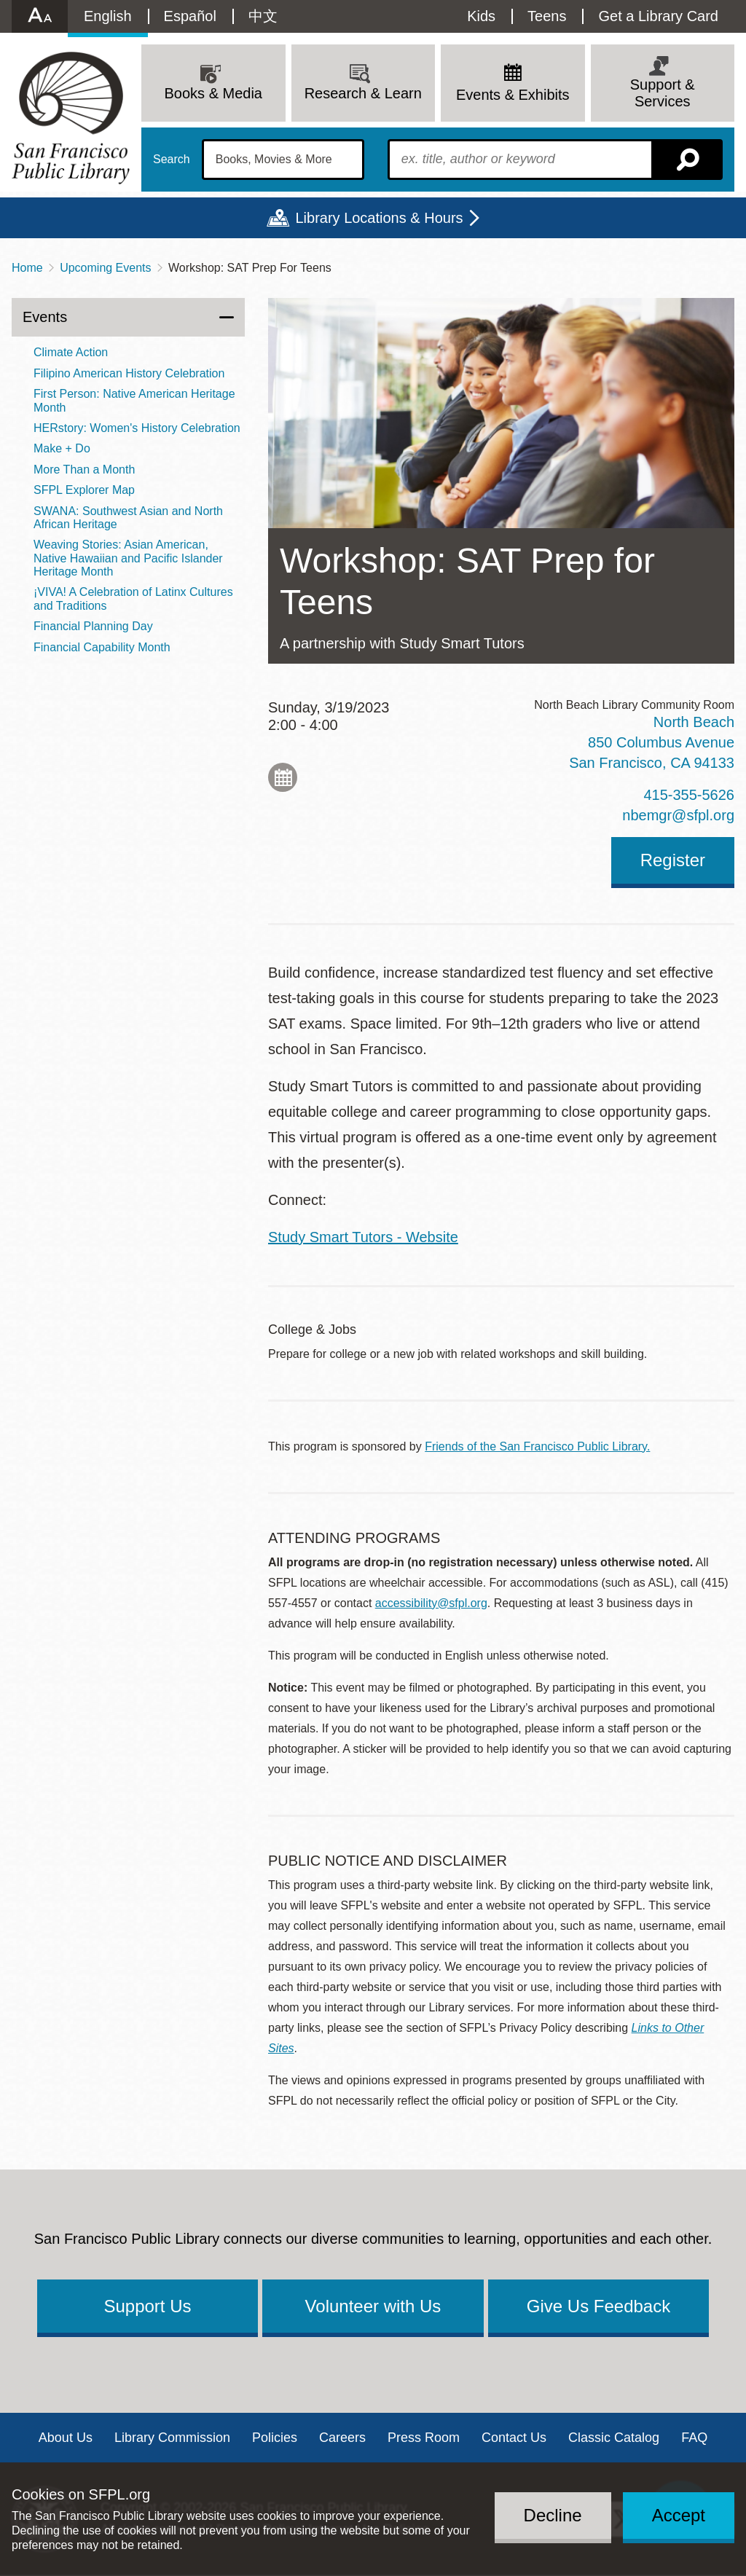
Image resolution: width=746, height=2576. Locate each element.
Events (45, 317)
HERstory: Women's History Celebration (137, 428)
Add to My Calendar (282, 777)
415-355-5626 (688, 795)
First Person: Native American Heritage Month (134, 400)
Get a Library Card (658, 16)
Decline (553, 2515)
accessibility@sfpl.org (431, 1603)
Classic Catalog (613, 2437)
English (108, 16)
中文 (263, 16)
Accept (678, 2515)
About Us (66, 2437)
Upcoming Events (105, 268)
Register (672, 860)
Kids (481, 16)
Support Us (147, 2306)
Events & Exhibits (513, 95)
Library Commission (172, 2437)
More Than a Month (84, 469)
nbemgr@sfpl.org (678, 815)
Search (171, 159)
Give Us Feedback (598, 2306)
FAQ (694, 2437)
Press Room (424, 2437)
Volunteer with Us (373, 2306)
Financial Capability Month (102, 647)
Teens (546, 16)
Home (27, 268)
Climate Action (71, 352)
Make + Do (62, 448)
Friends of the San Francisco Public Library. (537, 1446)
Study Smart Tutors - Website (363, 1237)
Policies (274, 2437)
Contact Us (514, 2437)
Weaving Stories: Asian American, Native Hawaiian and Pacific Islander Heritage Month (128, 558)
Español (190, 16)
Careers (342, 2437)
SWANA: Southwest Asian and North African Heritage (128, 517)
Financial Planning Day (93, 626)
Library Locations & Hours (379, 218)
